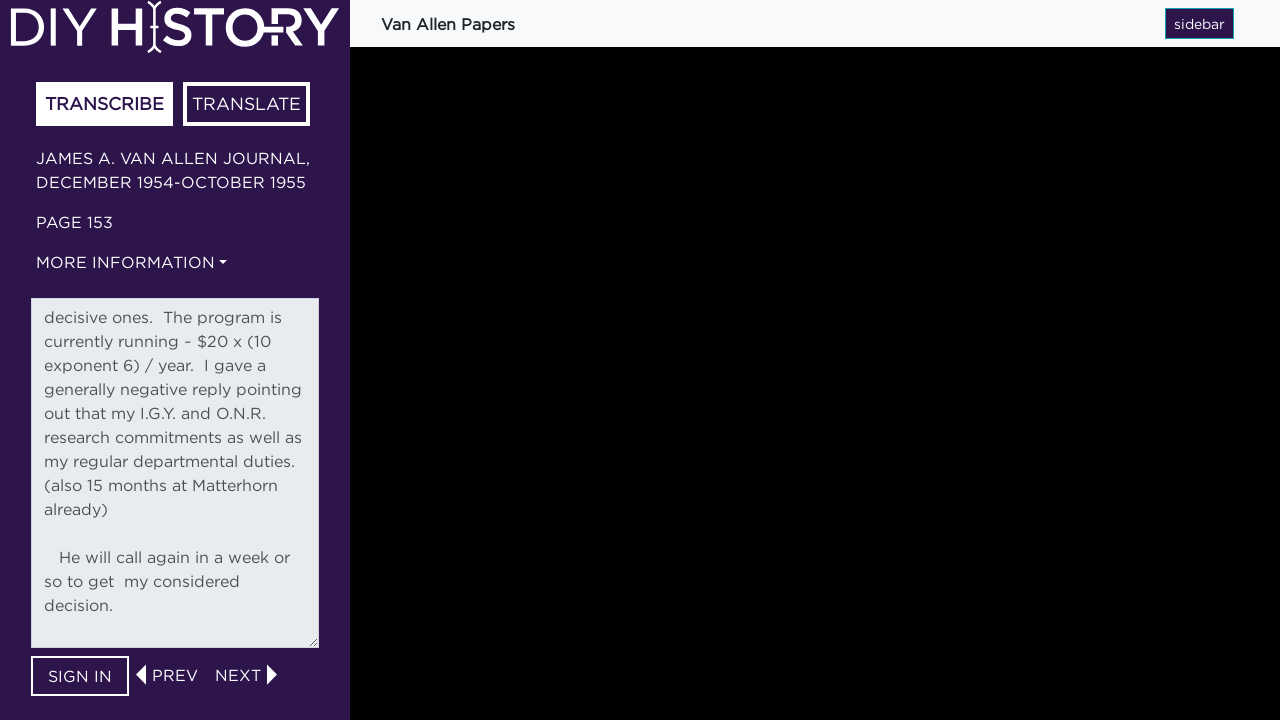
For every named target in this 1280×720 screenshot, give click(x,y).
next (238, 675)
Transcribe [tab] (104, 103)
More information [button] (125, 262)
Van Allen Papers (448, 24)
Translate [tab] (246, 103)
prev (175, 675)
